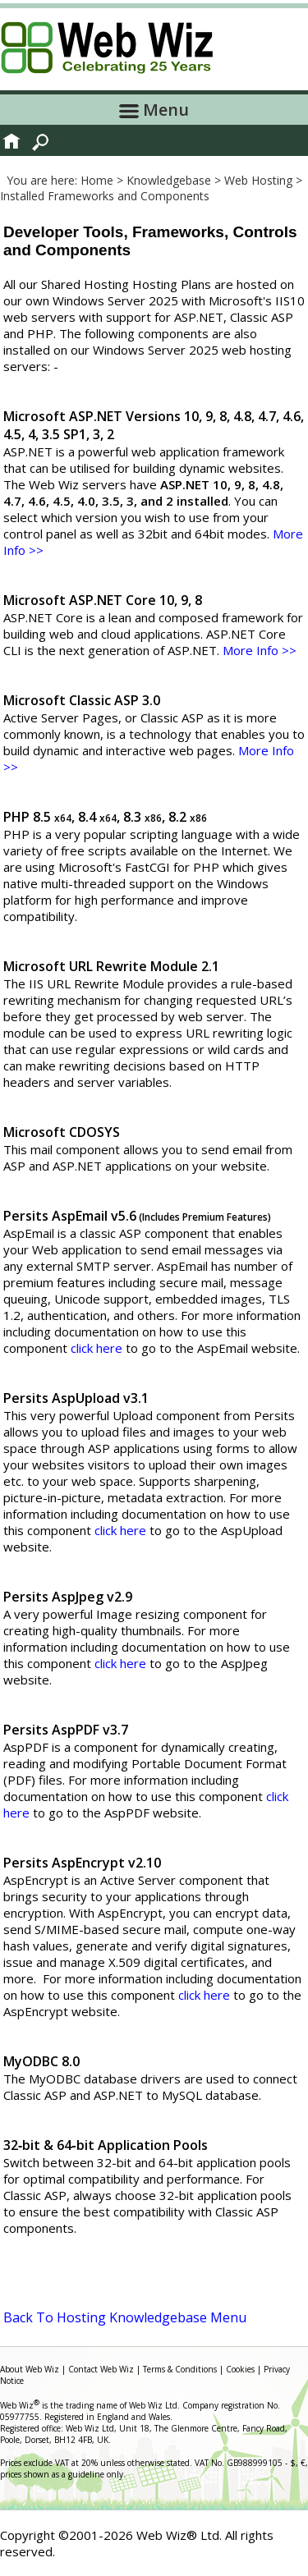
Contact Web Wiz (101, 2369)
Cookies (240, 2369)
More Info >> (260, 650)
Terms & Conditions (180, 2369)
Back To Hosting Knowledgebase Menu (124, 2317)
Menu (154, 110)
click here (96, 1348)
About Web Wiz (29, 2369)
